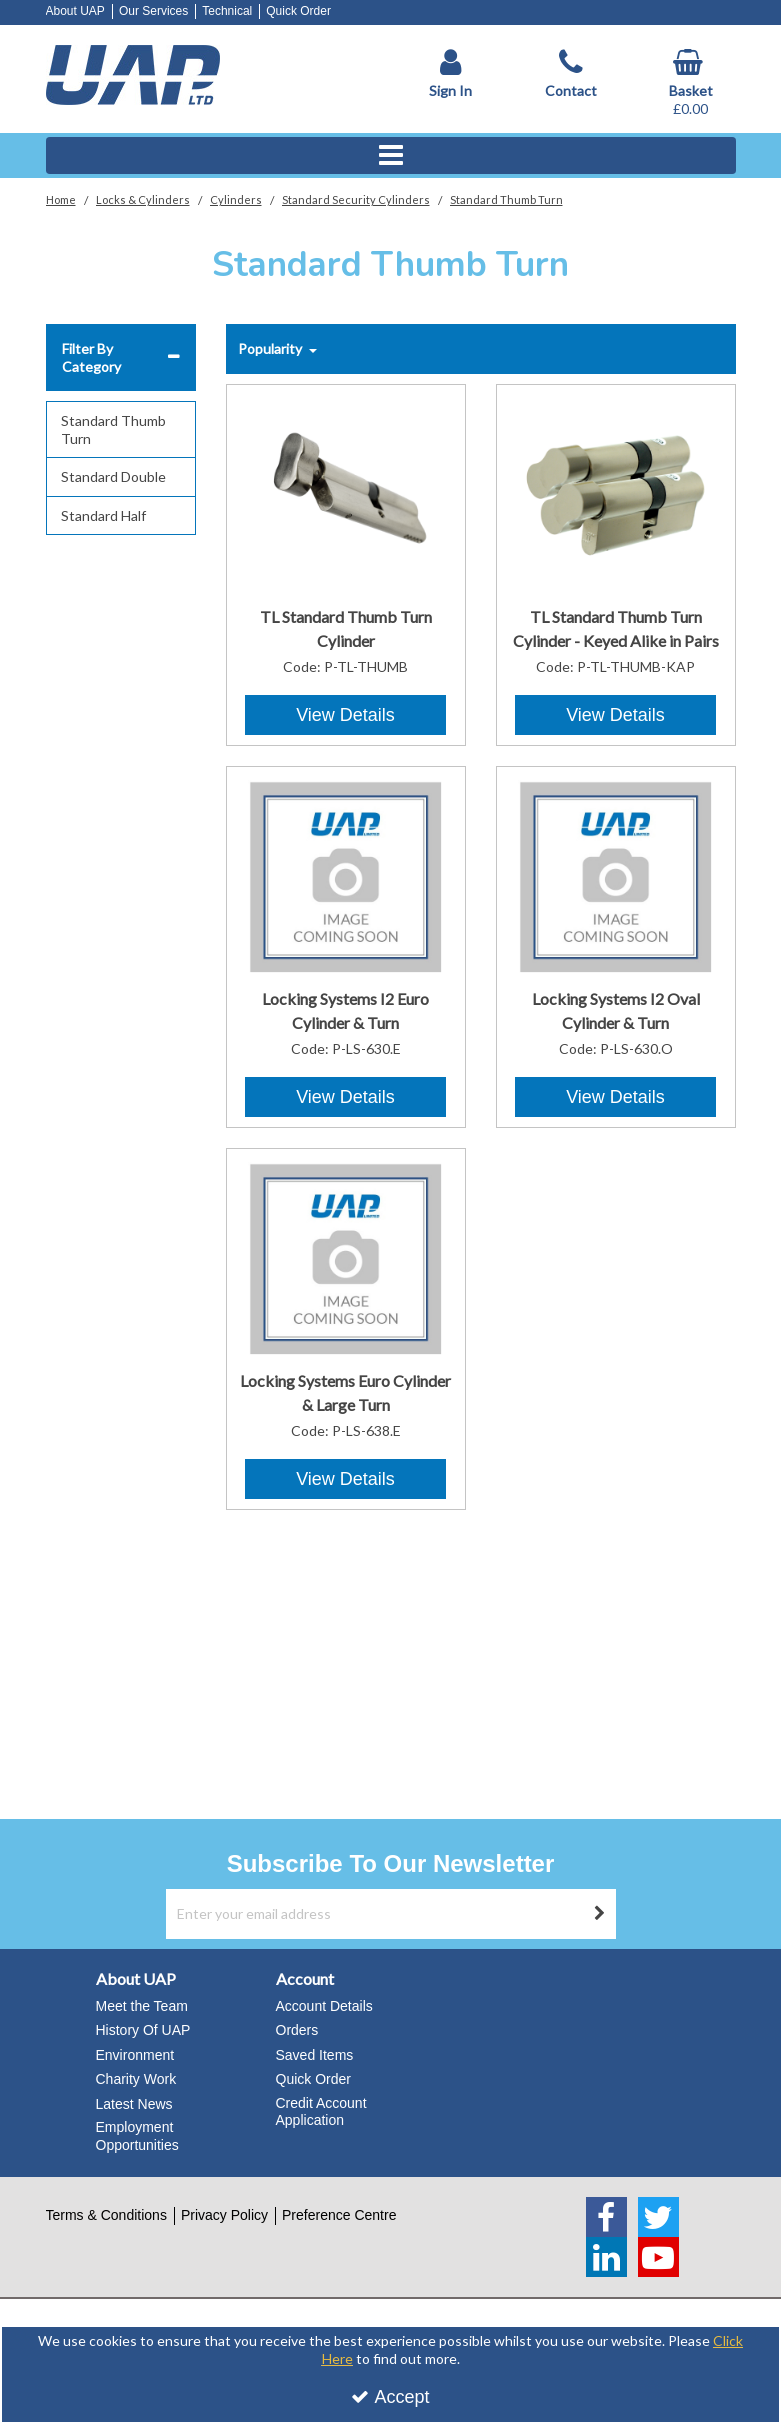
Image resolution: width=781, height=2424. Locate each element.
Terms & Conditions (106, 2215)
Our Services (153, 11)
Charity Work (136, 2079)
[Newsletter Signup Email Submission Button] (600, 1914)
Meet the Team (142, 2006)
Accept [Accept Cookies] (390, 2397)
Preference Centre (339, 2215)
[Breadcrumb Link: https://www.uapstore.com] (61, 198)
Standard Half (103, 515)
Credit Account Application (321, 2112)
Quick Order (298, 11)
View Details (345, 715)
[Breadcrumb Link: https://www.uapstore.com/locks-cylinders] (143, 198)
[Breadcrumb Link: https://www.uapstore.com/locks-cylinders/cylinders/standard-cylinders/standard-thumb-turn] (506, 198)
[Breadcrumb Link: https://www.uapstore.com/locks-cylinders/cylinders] (236, 198)
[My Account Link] (451, 74)
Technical (227, 11)
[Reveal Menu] (391, 156)
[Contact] (571, 74)
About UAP (75, 11)
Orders (297, 2030)
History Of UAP (143, 2030)
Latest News (134, 2104)
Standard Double (113, 476)
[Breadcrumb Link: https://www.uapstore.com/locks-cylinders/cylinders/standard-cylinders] (356, 198)
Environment (135, 2055)
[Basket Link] (691, 83)
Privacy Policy (224, 2215)
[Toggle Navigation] (391, 156)
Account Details (324, 2006)
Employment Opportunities (137, 2136)
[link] (606, 2217)
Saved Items (315, 2055)
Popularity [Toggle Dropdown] (271, 348)
